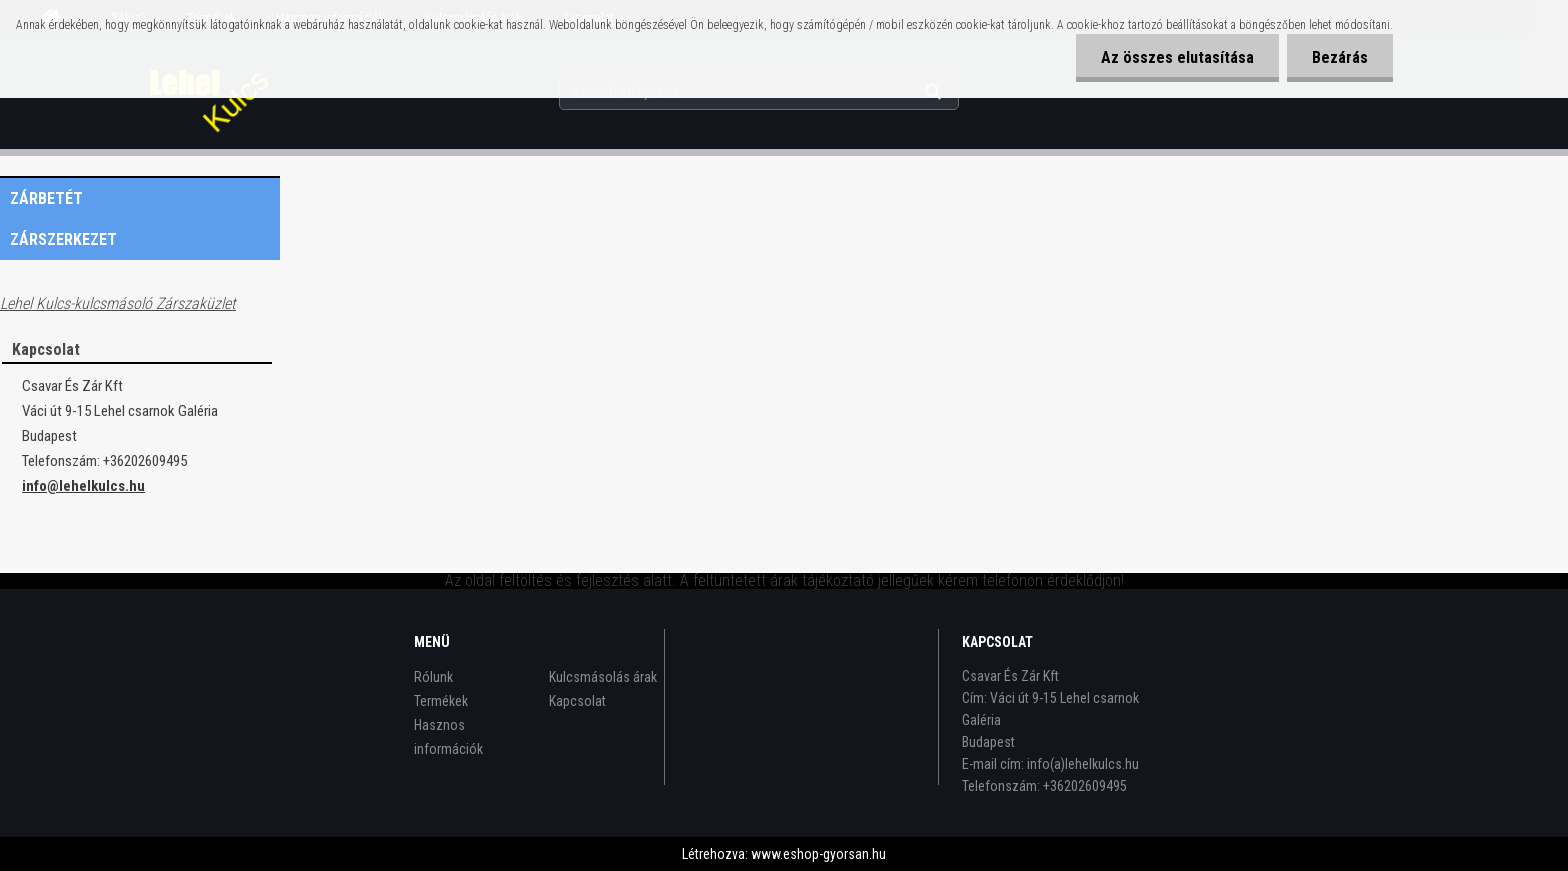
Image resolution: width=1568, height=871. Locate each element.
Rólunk (433, 677)
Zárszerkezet (63, 239)
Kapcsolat (577, 701)
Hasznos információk (448, 737)
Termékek (441, 701)
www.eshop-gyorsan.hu (818, 854)
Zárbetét (46, 198)
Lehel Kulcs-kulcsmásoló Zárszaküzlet (118, 303)
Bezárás (1340, 57)
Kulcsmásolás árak (603, 677)
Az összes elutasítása (1177, 57)
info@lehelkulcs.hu (83, 486)
